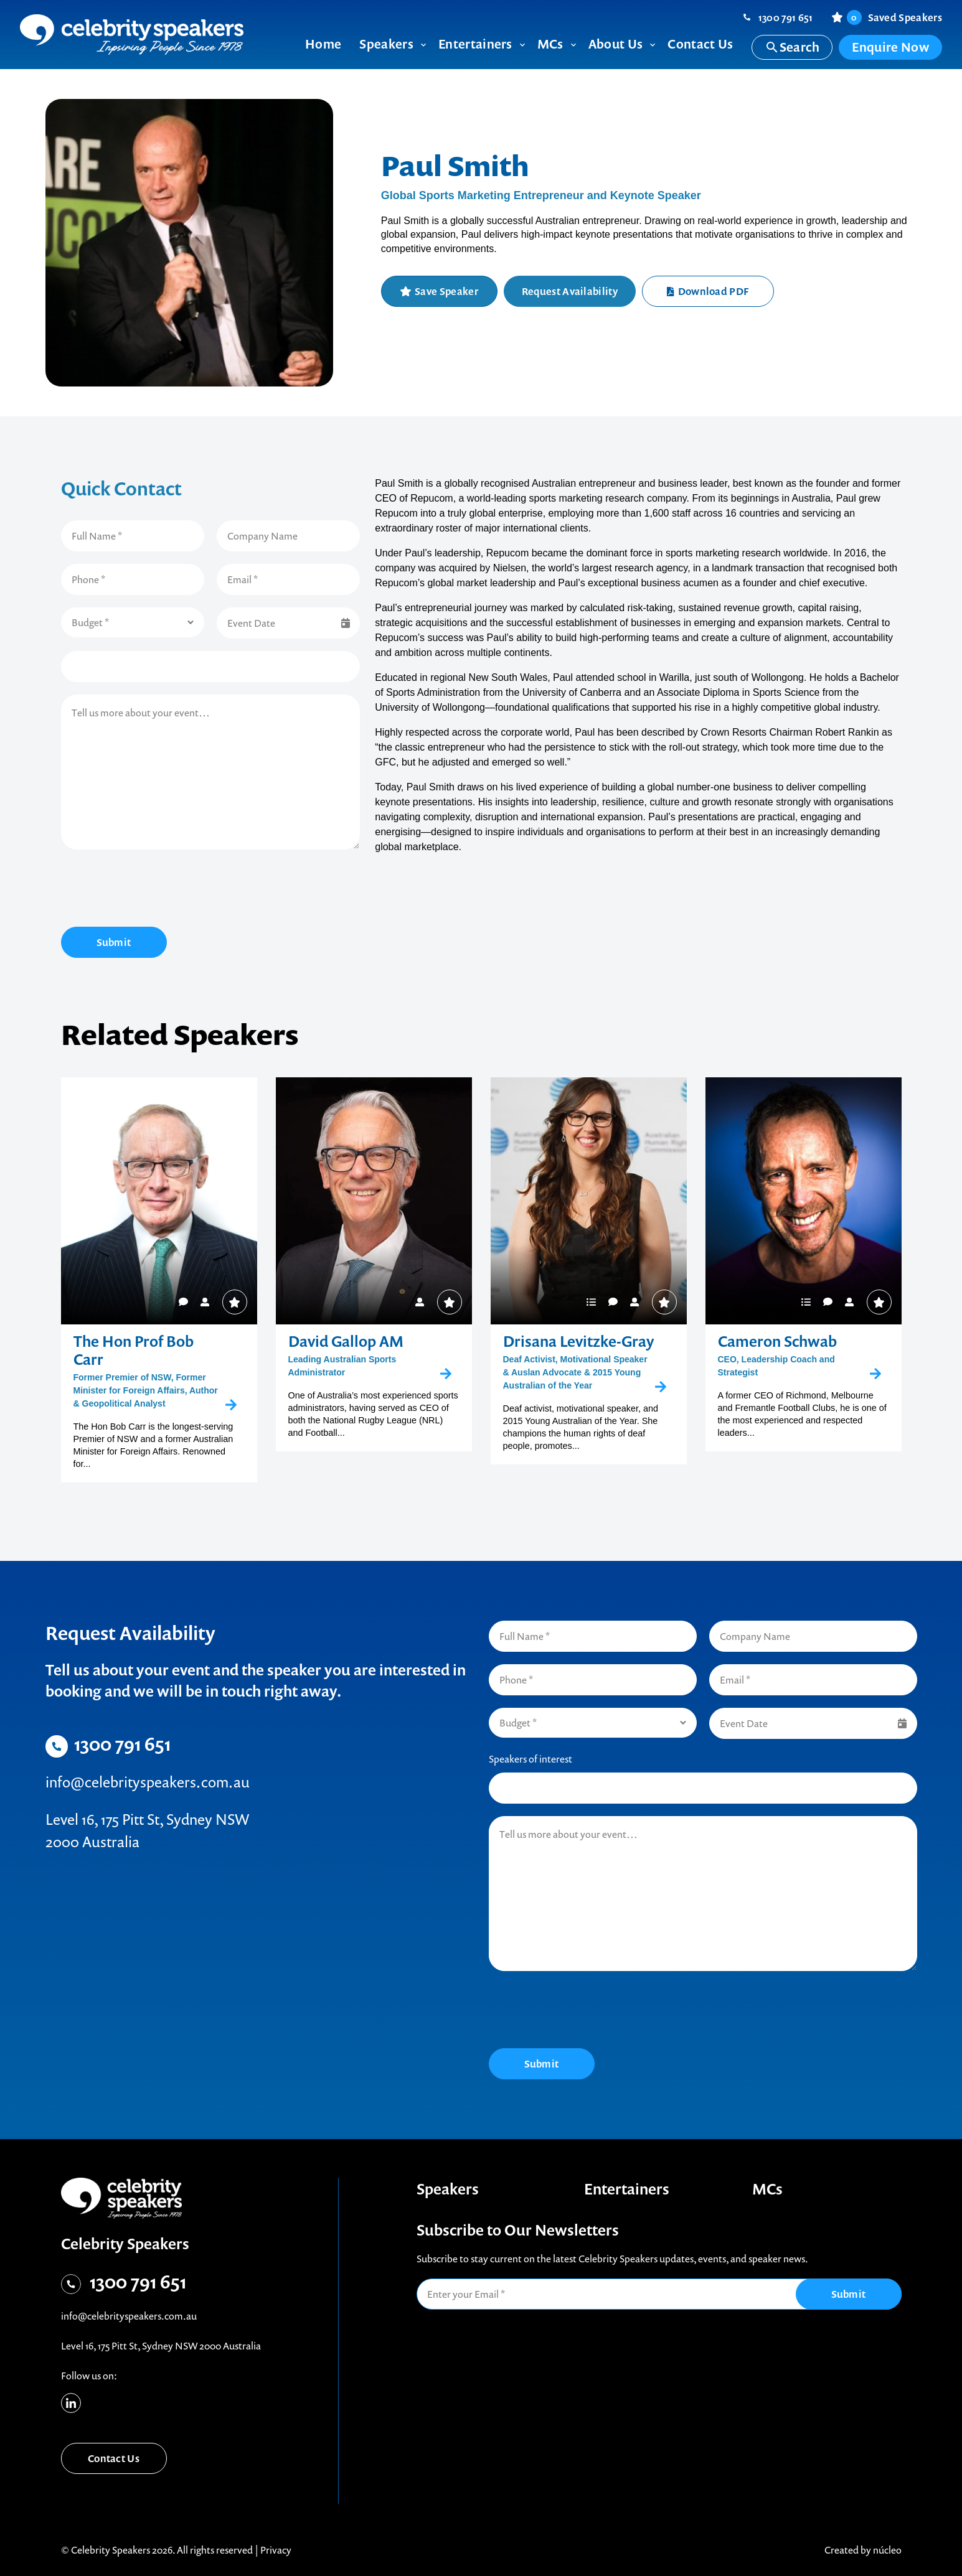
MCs (767, 2189)
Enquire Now (890, 47)
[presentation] (155, 890)
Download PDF (707, 291)
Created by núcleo (863, 2550)
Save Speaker (446, 291)
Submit (114, 942)
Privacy (275, 2550)
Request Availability (570, 291)
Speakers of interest (530, 1759)
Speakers (448, 2189)
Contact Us (113, 2458)
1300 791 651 (785, 17)
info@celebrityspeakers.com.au (147, 1782)
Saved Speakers (894, 17)
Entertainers (626, 2189)
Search (792, 47)
